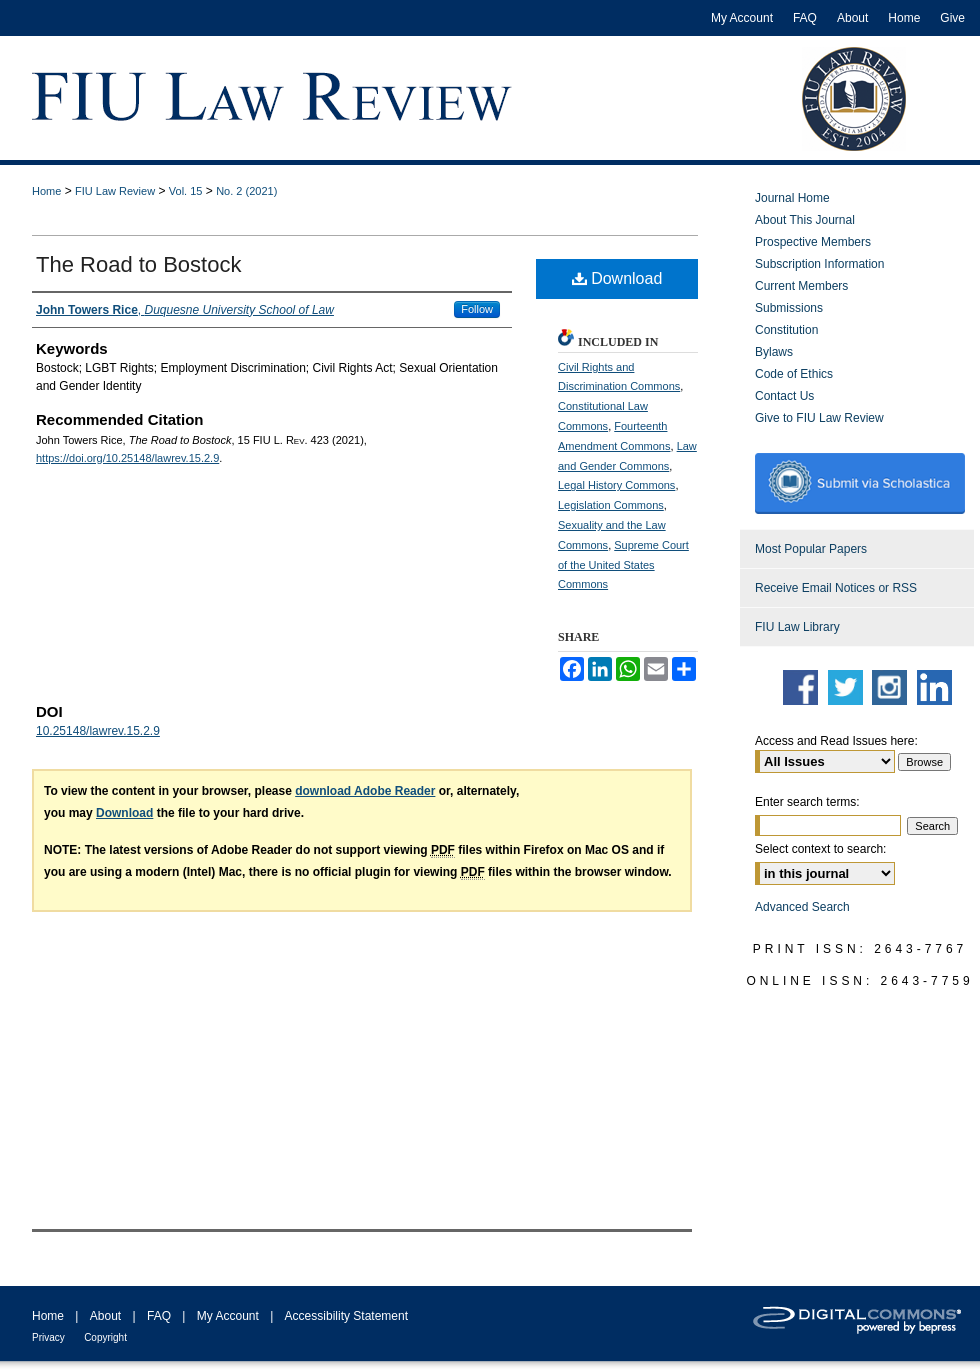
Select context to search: (820, 849)
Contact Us (784, 396)
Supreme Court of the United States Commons (623, 565)
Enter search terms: (807, 802)
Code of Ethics (794, 374)
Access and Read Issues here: (836, 741)
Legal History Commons (616, 485)
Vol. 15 (186, 191)
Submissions (789, 308)
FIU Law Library (797, 627)
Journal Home (792, 198)
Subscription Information (819, 264)
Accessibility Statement (346, 1316)
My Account (228, 1316)
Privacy (48, 1337)
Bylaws (774, 352)
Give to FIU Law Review (819, 418)
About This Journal (805, 220)
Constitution (786, 330)
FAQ (159, 1316)
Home (46, 191)
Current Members (801, 286)
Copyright (105, 1337)
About (105, 1316)
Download (617, 278)
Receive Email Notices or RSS (836, 588)
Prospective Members (813, 242)
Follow (477, 309)
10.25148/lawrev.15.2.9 (98, 731)
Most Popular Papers (811, 549)
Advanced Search (802, 907)
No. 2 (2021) (246, 191)
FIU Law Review (115, 191)
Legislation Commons (611, 505)
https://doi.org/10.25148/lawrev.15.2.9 (127, 458)
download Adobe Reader (365, 791)
